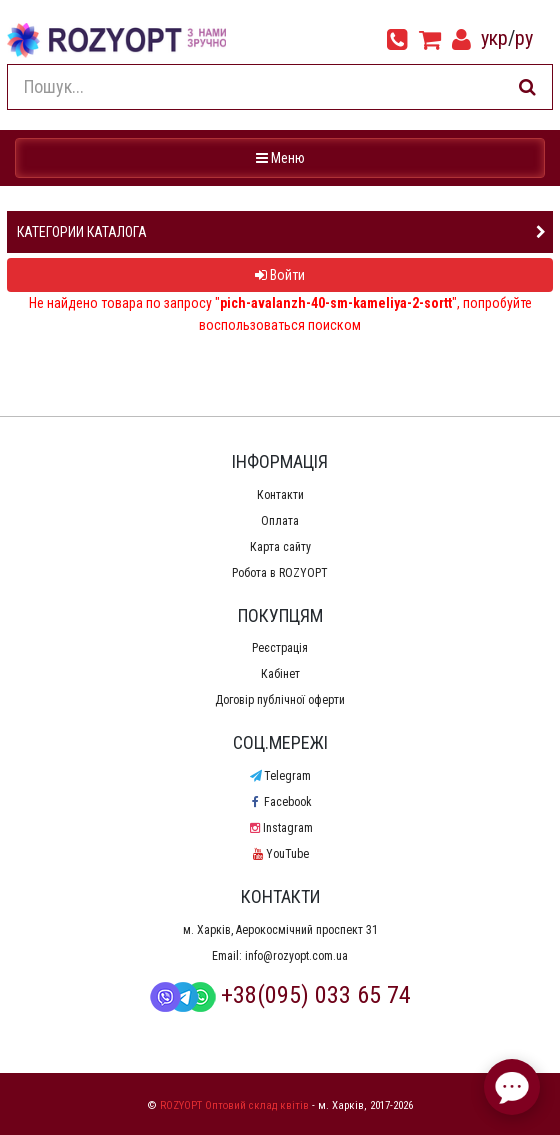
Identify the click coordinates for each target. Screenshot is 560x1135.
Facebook (279, 802)
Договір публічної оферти (280, 700)
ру (524, 38)
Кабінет (280, 674)
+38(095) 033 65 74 (280, 995)
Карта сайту (280, 547)
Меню (282, 156)
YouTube (280, 854)
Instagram (279, 828)
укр (494, 38)
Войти (280, 275)
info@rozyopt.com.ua (296, 956)
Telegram (280, 776)
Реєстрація (280, 648)
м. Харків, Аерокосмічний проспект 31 (280, 930)
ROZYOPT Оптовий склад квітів (234, 1105)
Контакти (280, 495)
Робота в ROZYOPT (280, 573)
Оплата (280, 521)
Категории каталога (82, 232)
